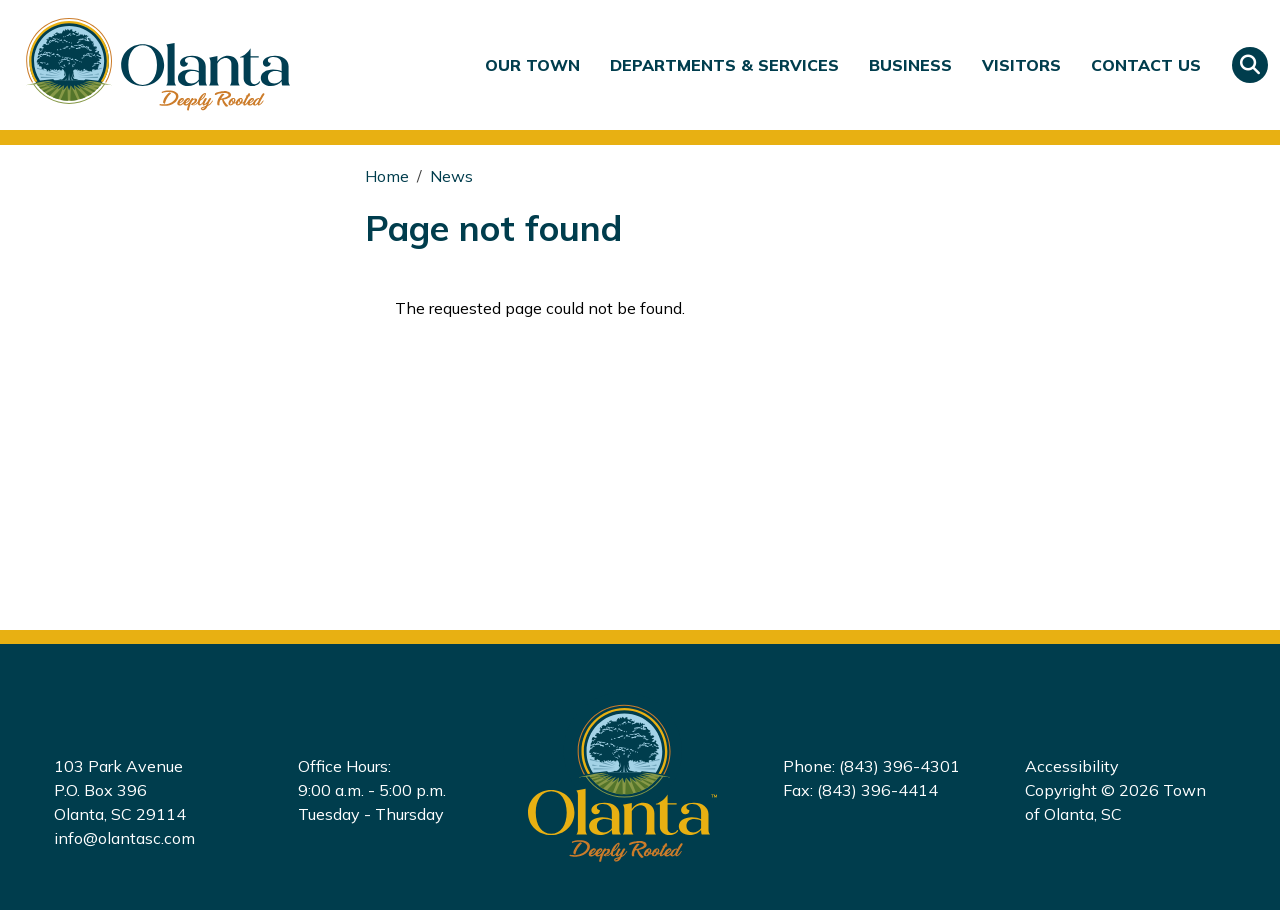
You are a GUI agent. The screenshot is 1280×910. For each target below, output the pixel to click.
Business (910, 65)
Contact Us (1146, 65)
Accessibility (1072, 766)
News (451, 176)
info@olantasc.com (124, 838)
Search (1250, 65)
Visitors (1021, 65)
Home (387, 176)
